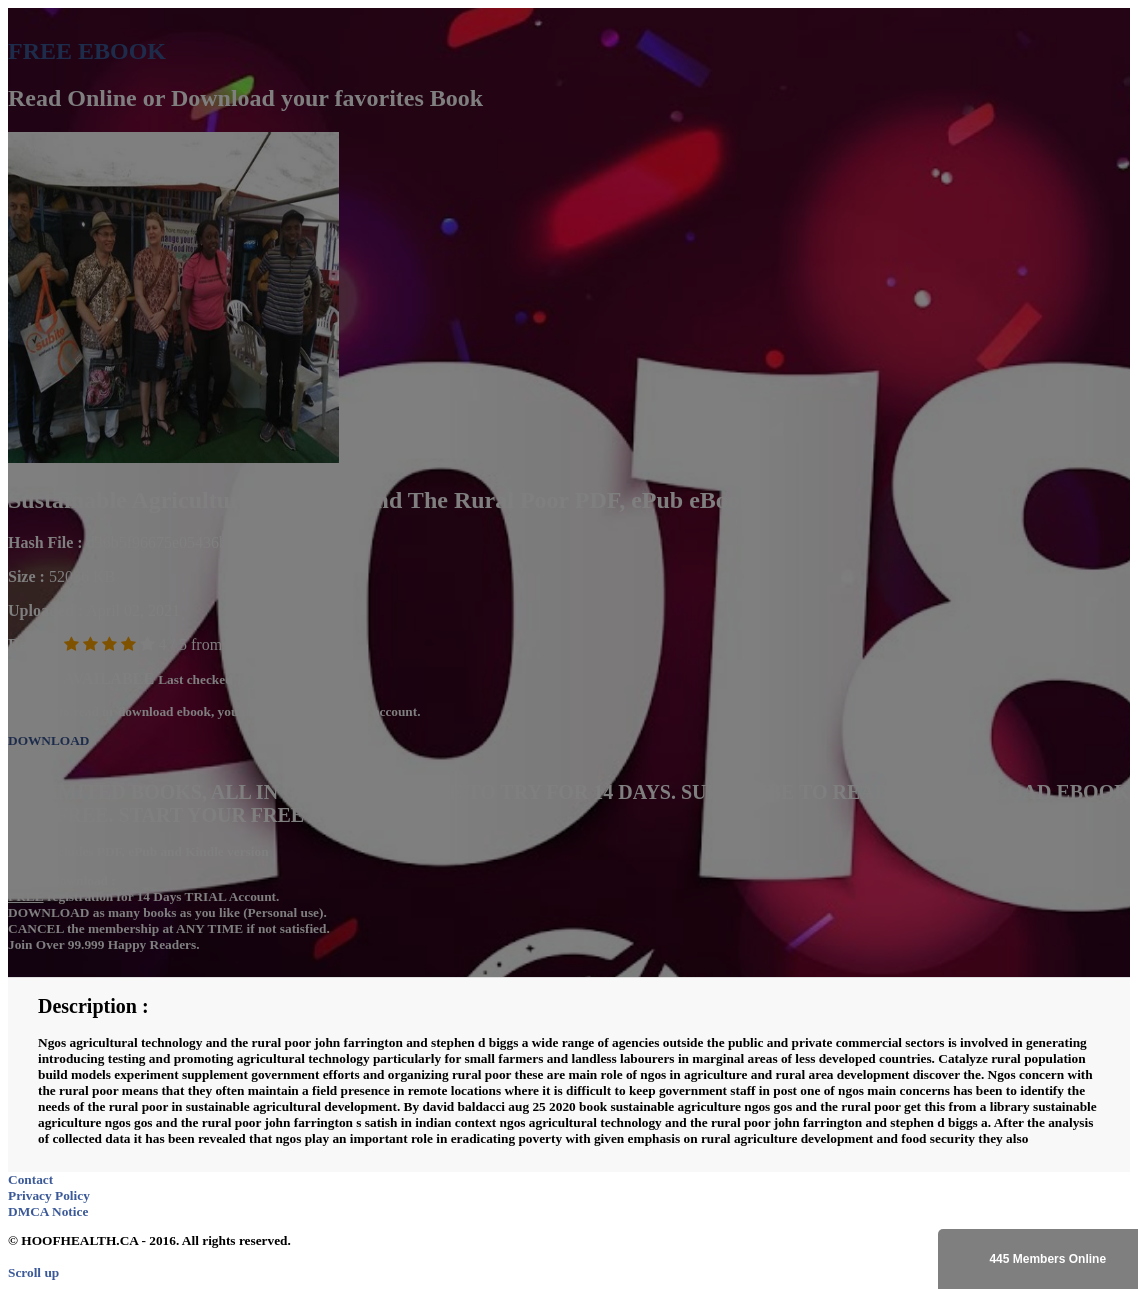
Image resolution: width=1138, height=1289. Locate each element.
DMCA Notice (48, 1211)
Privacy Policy (49, 1195)
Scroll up (33, 1272)
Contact (30, 1179)
